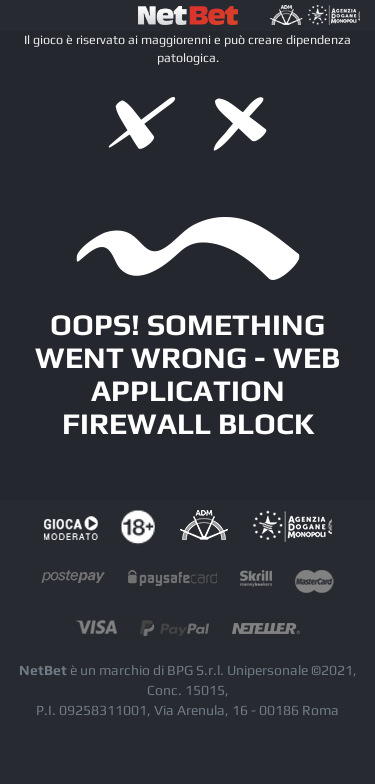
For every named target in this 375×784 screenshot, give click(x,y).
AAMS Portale (292, 527)
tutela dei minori (138, 527)
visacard (96, 632)
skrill (256, 582)
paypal (174, 632)
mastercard (314, 582)
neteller (266, 632)
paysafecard (172, 582)
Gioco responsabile (71, 527)
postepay (73, 582)
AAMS (203, 527)
